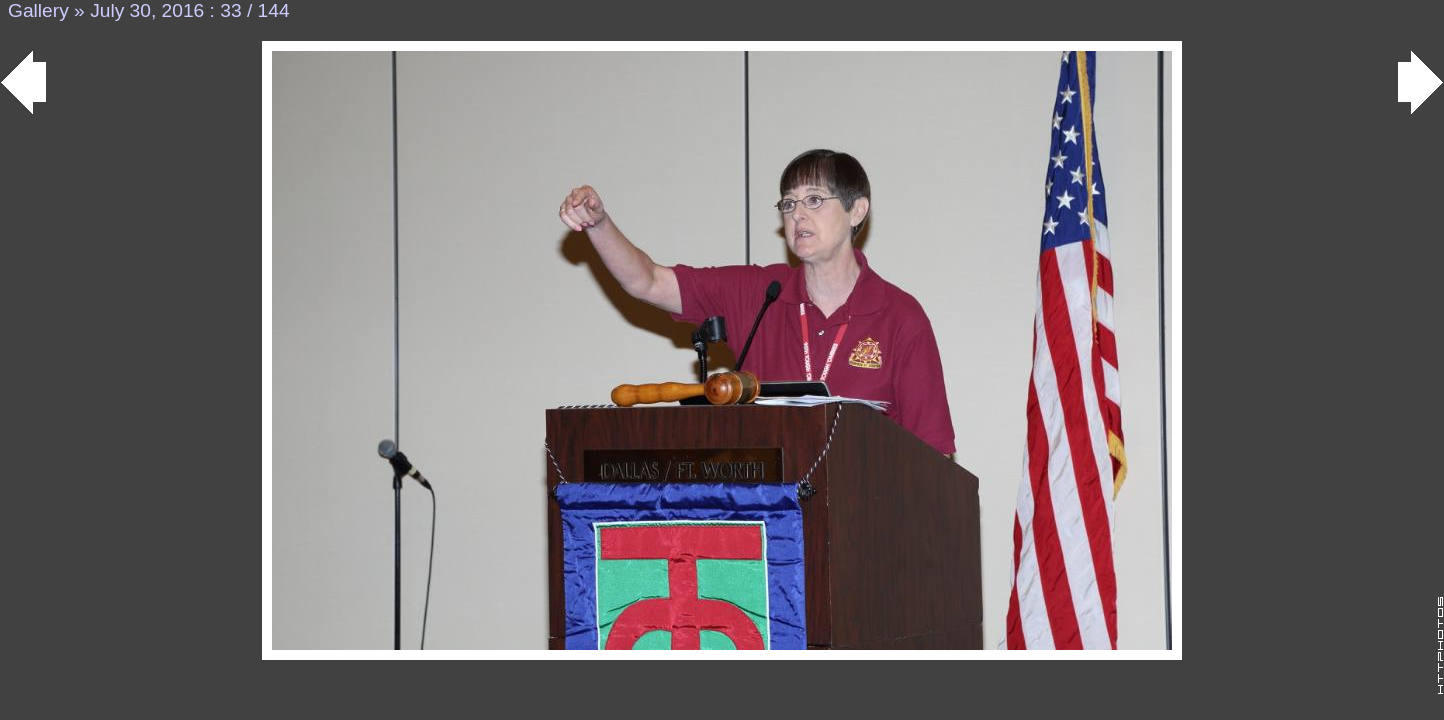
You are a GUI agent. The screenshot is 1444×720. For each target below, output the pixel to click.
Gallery (38, 10)
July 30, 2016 (147, 10)
